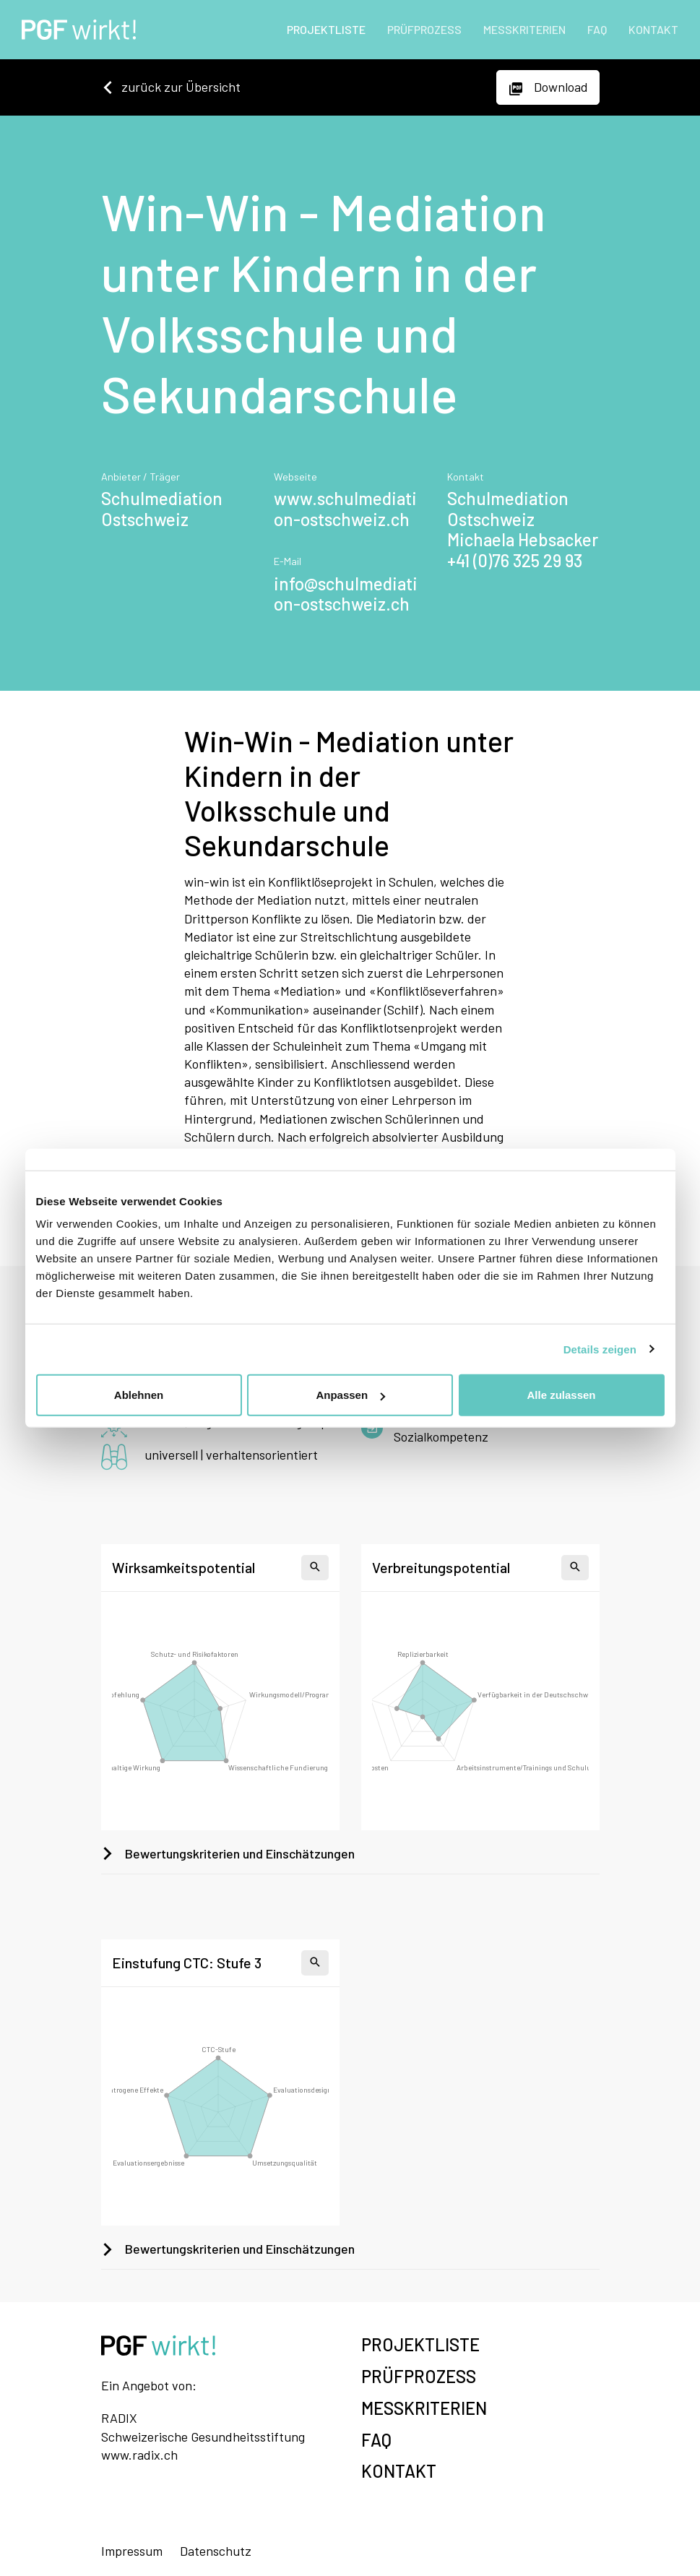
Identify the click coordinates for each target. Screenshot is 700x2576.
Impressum (132, 2551)
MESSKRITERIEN (524, 29)
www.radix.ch (139, 2455)
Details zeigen (599, 1349)
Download (548, 87)
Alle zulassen (561, 1395)
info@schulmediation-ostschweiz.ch (346, 594)
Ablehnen (138, 1395)
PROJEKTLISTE (326, 29)
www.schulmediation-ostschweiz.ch (345, 509)
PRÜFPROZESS (424, 29)
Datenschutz (215, 2551)
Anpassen (350, 1395)
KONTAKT (653, 29)
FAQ (597, 29)
